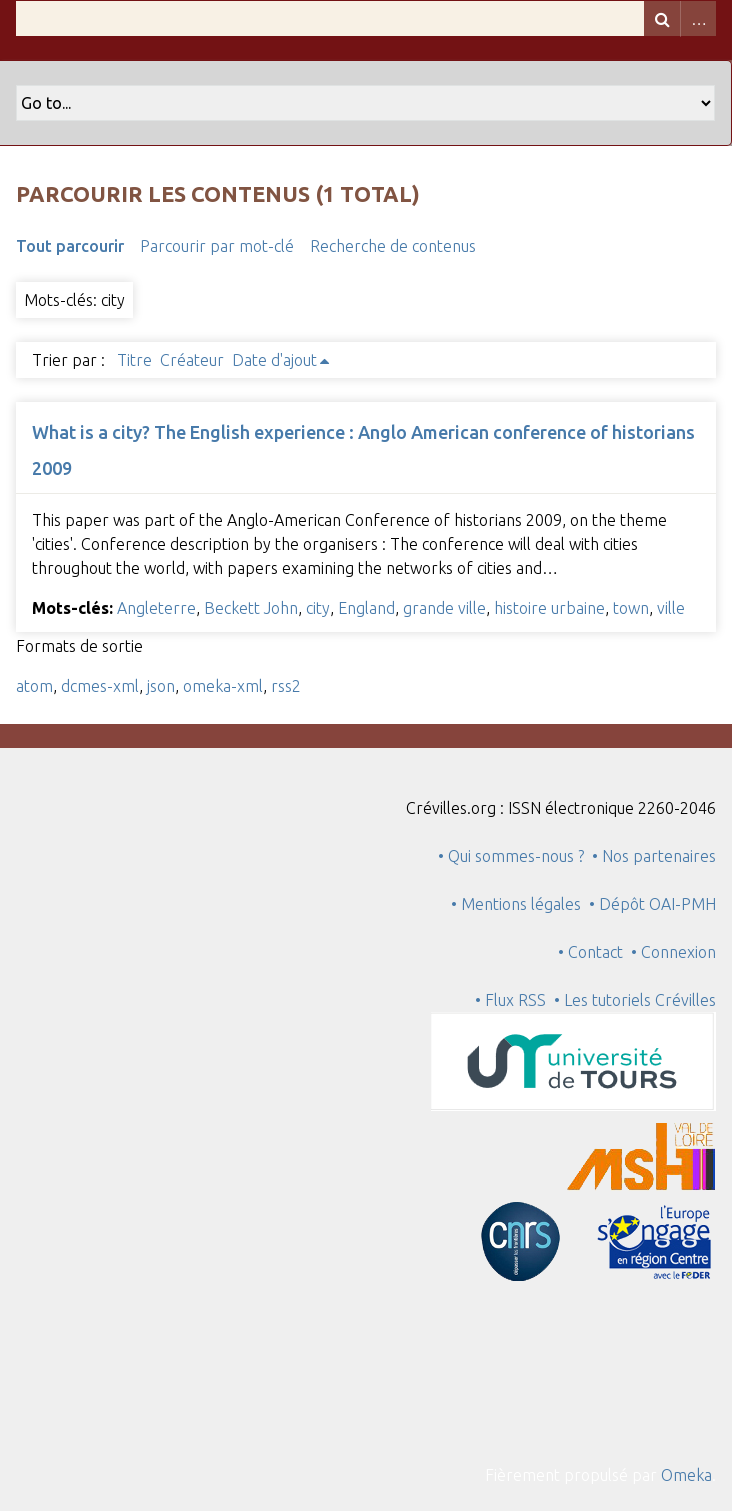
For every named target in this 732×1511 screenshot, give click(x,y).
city (318, 608)
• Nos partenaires (654, 856)
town (631, 608)
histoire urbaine (549, 608)
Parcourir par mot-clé (217, 246)
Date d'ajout (274, 360)
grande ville (444, 608)
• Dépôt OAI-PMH (652, 904)
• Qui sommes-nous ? (511, 856)
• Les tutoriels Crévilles (635, 1000)
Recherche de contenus (393, 246)
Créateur (192, 360)
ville (671, 608)
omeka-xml (223, 686)
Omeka (686, 1475)
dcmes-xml (100, 686)
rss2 (286, 686)
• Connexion (673, 952)
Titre (134, 360)
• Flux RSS (510, 1000)
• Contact (594, 952)
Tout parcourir (70, 246)
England (366, 608)
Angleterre (156, 608)
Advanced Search (698, 18)
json (161, 686)
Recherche (662, 18)
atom (34, 686)
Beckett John (251, 608)
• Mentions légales (516, 904)
